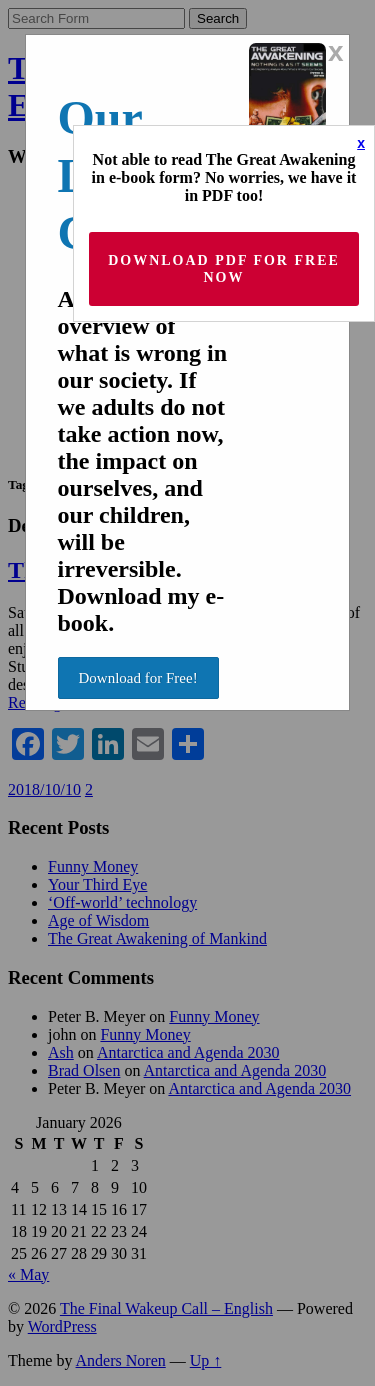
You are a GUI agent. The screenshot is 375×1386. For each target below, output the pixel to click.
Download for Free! (138, 678)
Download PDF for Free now (224, 269)
